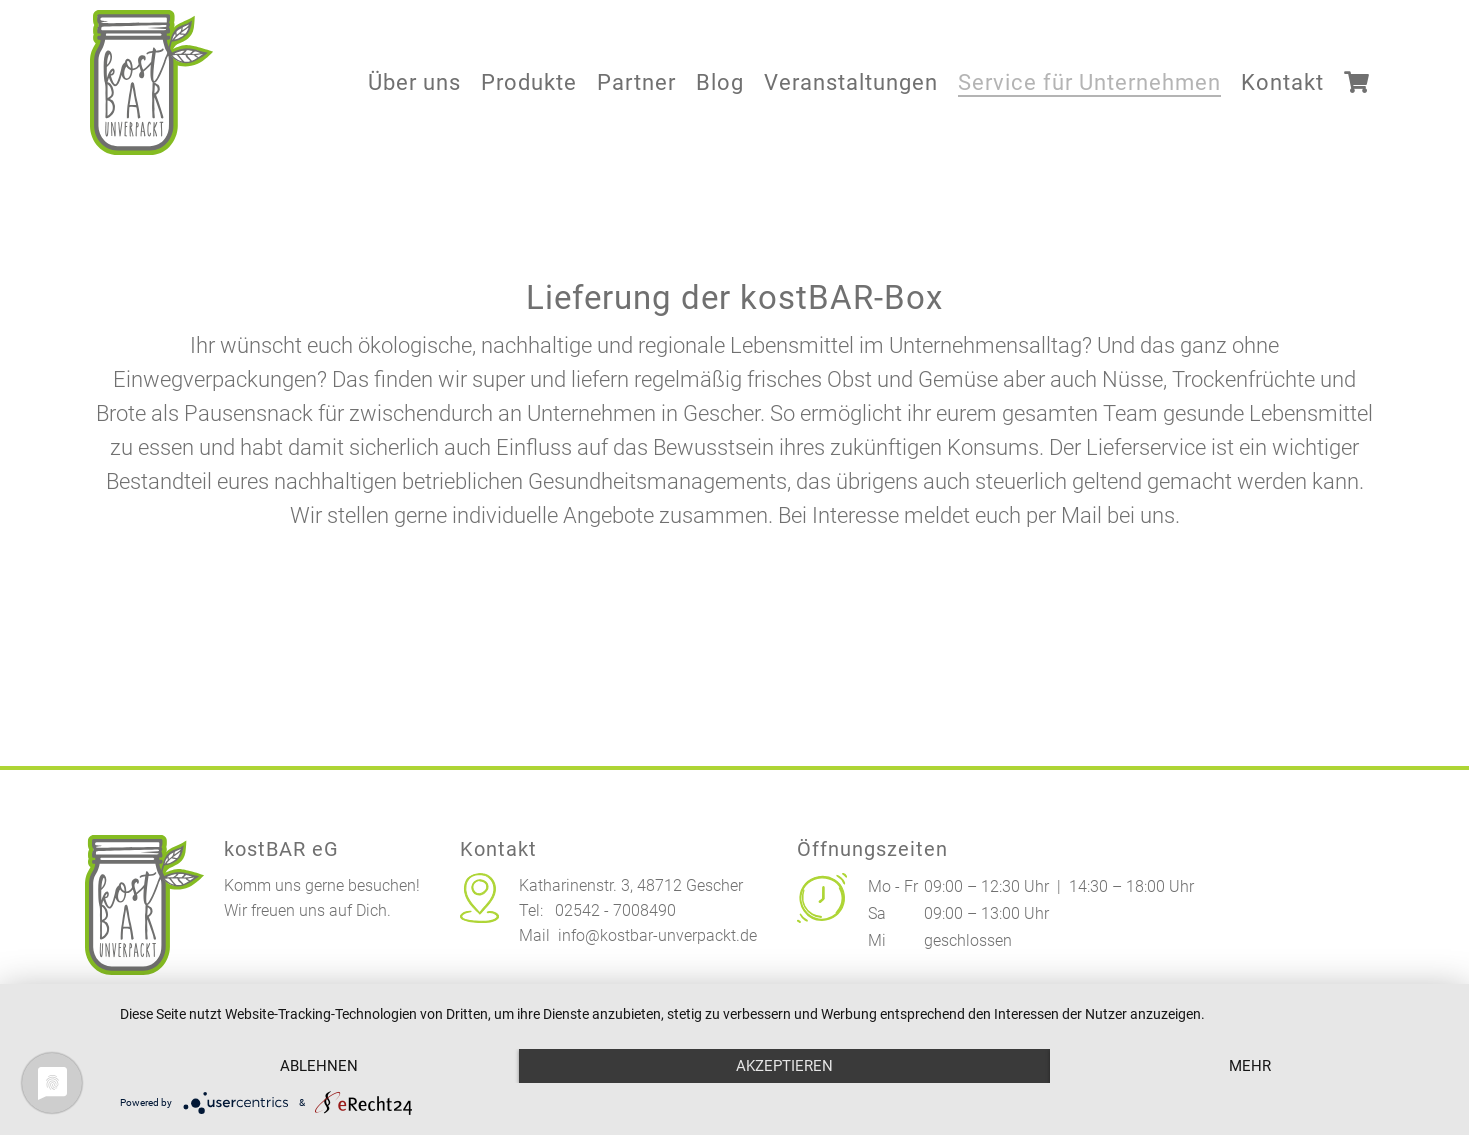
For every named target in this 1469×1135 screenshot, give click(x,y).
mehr (1250, 1066)
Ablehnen (319, 1066)
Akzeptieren (784, 1066)
